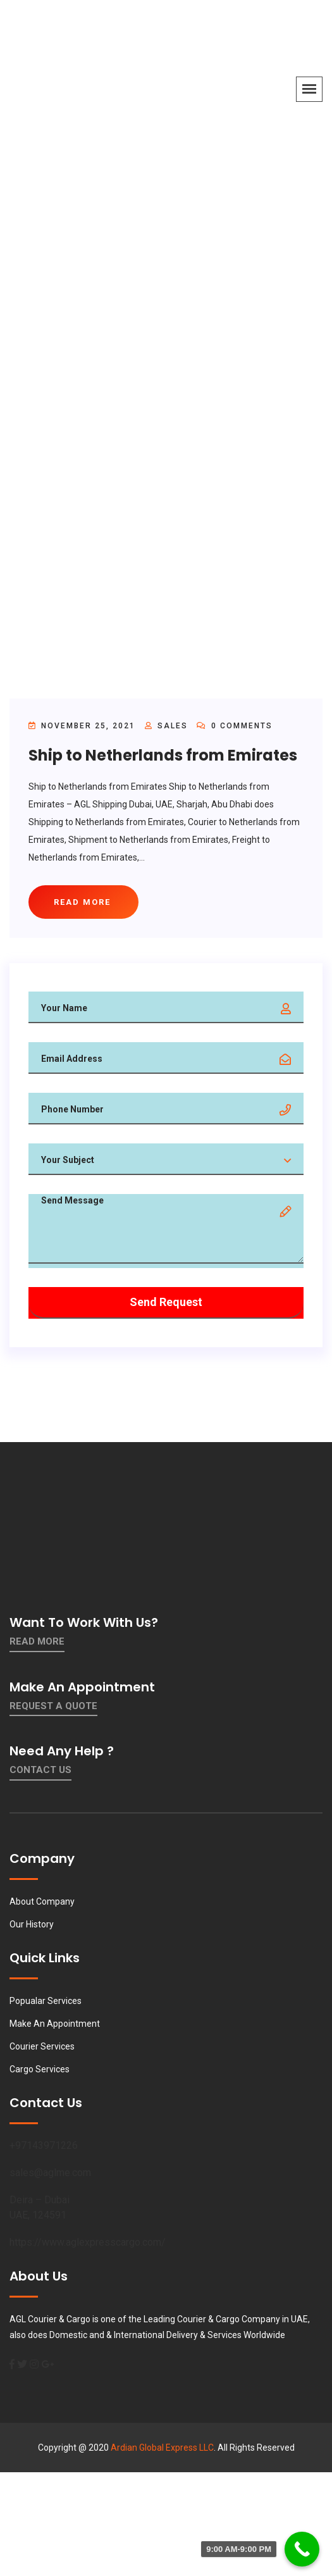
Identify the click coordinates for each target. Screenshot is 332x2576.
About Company (42, 1901)
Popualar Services (45, 2001)
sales (172, 725)
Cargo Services (39, 2069)
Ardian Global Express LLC (162, 2447)
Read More (37, 1641)
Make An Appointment (54, 2024)
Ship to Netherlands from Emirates (162, 755)
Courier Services (42, 2046)
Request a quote (53, 1706)
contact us (40, 1770)
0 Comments (235, 725)
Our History (31, 1924)
